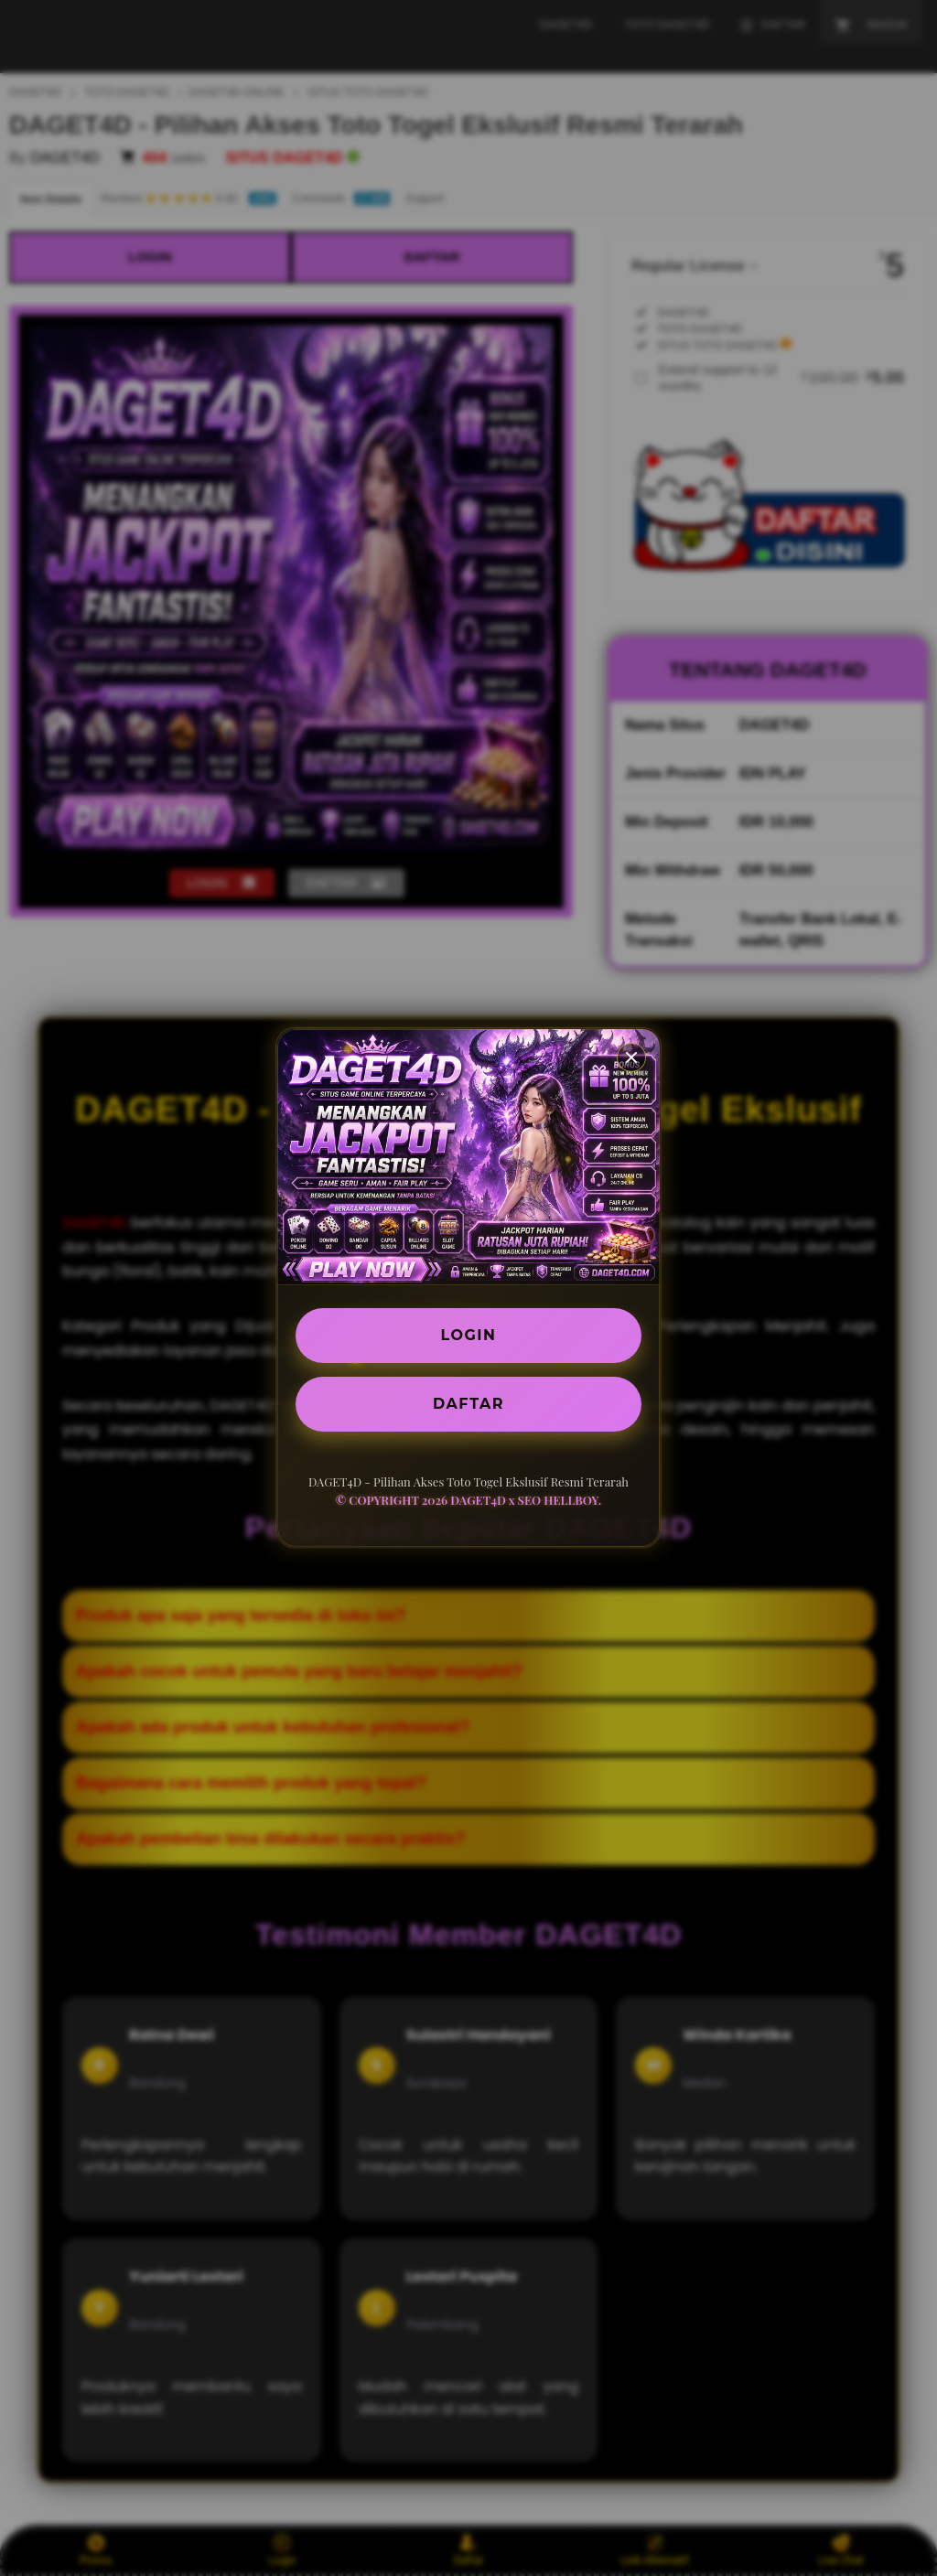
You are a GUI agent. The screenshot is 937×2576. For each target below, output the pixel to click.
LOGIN (469, 1335)
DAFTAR (468, 1403)
